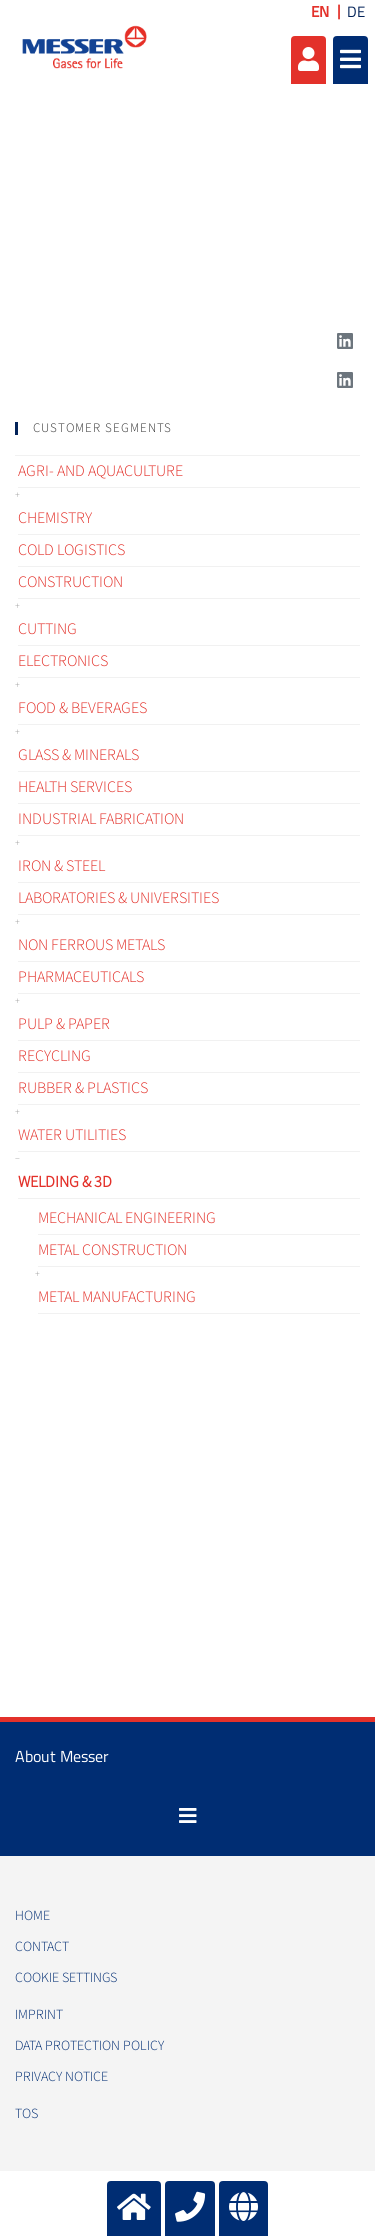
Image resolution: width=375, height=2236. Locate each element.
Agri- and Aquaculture (100, 471)
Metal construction (112, 1250)
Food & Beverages (82, 708)
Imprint (39, 2015)
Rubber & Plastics (83, 1088)
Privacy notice (61, 2077)
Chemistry (55, 518)
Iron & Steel (61, 866)
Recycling (54, 1056)
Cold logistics (71, 550)
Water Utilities (72, 1135)
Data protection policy (89, 2046)
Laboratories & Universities (118, 898)
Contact (42, 1947)
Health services (75, 787)
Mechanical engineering (127, 1218)
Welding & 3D (65, 1182)
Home (32, 1916)
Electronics (63, 661)
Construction (70, 582)
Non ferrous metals (91, 945)
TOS (26, 2114)
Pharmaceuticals (81, 977)
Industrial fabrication (101, 819)
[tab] (187, 428)
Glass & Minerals (78, 755)
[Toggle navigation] (188, 1816)
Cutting (47, 629)
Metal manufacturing (117, 1297)
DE (356, 11)
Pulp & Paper (64, 1024)
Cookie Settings (66, 1978)
